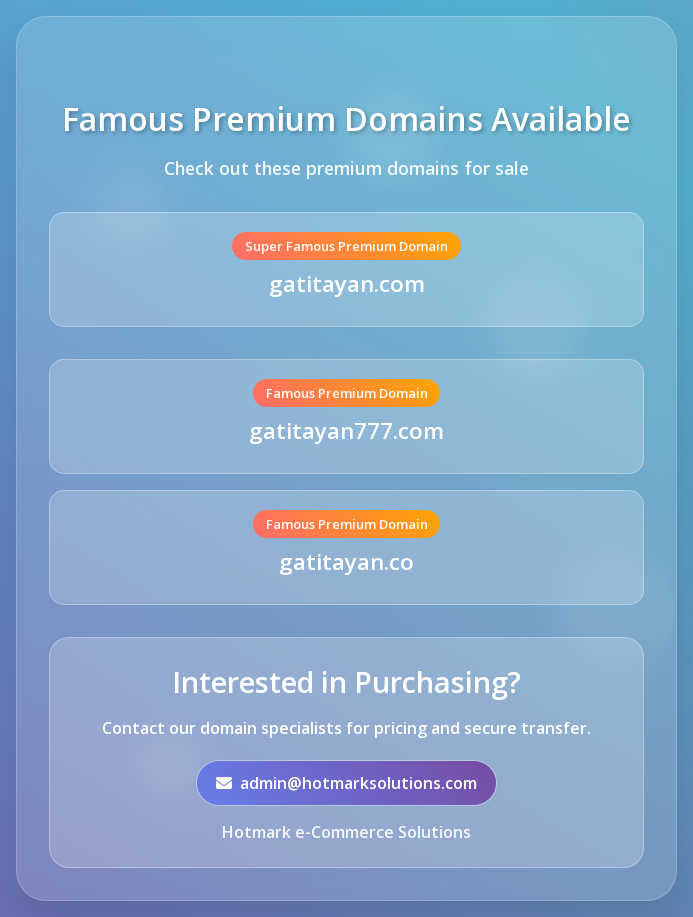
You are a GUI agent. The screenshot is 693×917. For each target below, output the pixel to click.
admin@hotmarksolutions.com (346, 784)
